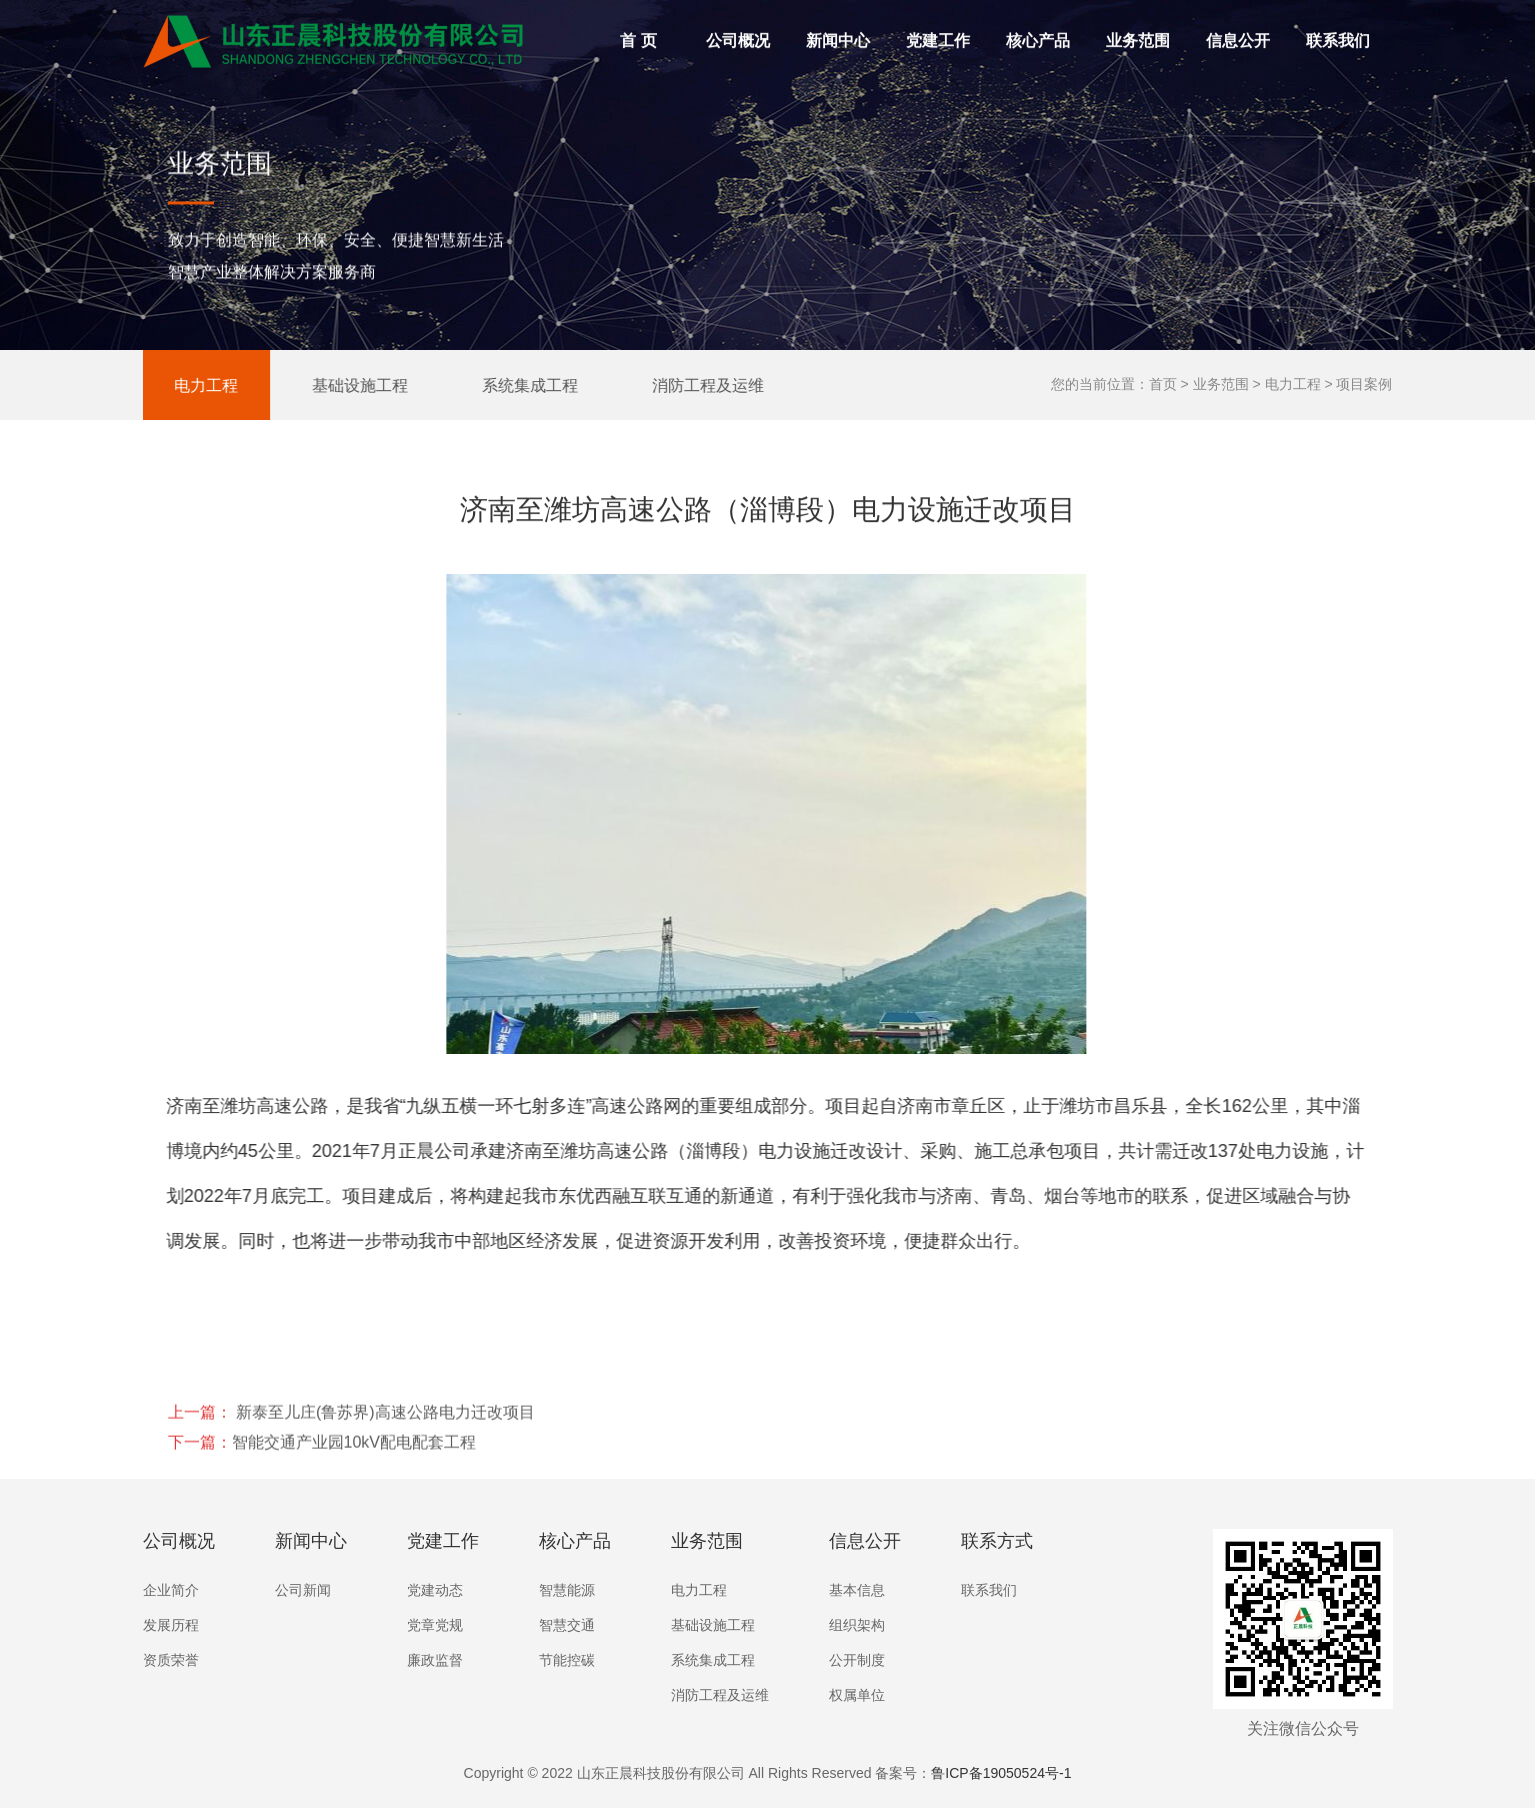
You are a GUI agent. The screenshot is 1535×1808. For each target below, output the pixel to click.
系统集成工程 (496, 385)
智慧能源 (567, 1590)
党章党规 (435, 1625)
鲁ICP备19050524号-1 (1001, 1773)
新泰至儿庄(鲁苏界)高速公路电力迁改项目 (383, 1472)
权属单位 (857, 1695)
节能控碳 (567, 1660)
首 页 (638, 44)
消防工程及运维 (674, 385)
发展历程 (171, 1625)
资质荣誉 (171, 1660)
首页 (1163, 384)
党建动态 (435, 1590)
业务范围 (1142, 28)
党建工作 (942, 28)
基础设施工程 (326, 385)
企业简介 (171, 1590)
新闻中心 (838, 44)
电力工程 (172, 385)
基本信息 (857, 1590)
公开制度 (857, 1660)
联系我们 (1338, 44)
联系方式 (997, 1541)
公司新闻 (303, 1590)
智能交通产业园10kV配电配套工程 (354, 1502)
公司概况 (742, 28)
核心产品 (1042, 28)
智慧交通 (567, 1625)
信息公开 (1242, 28)
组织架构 (857, 1625)
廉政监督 (435, 1660)
